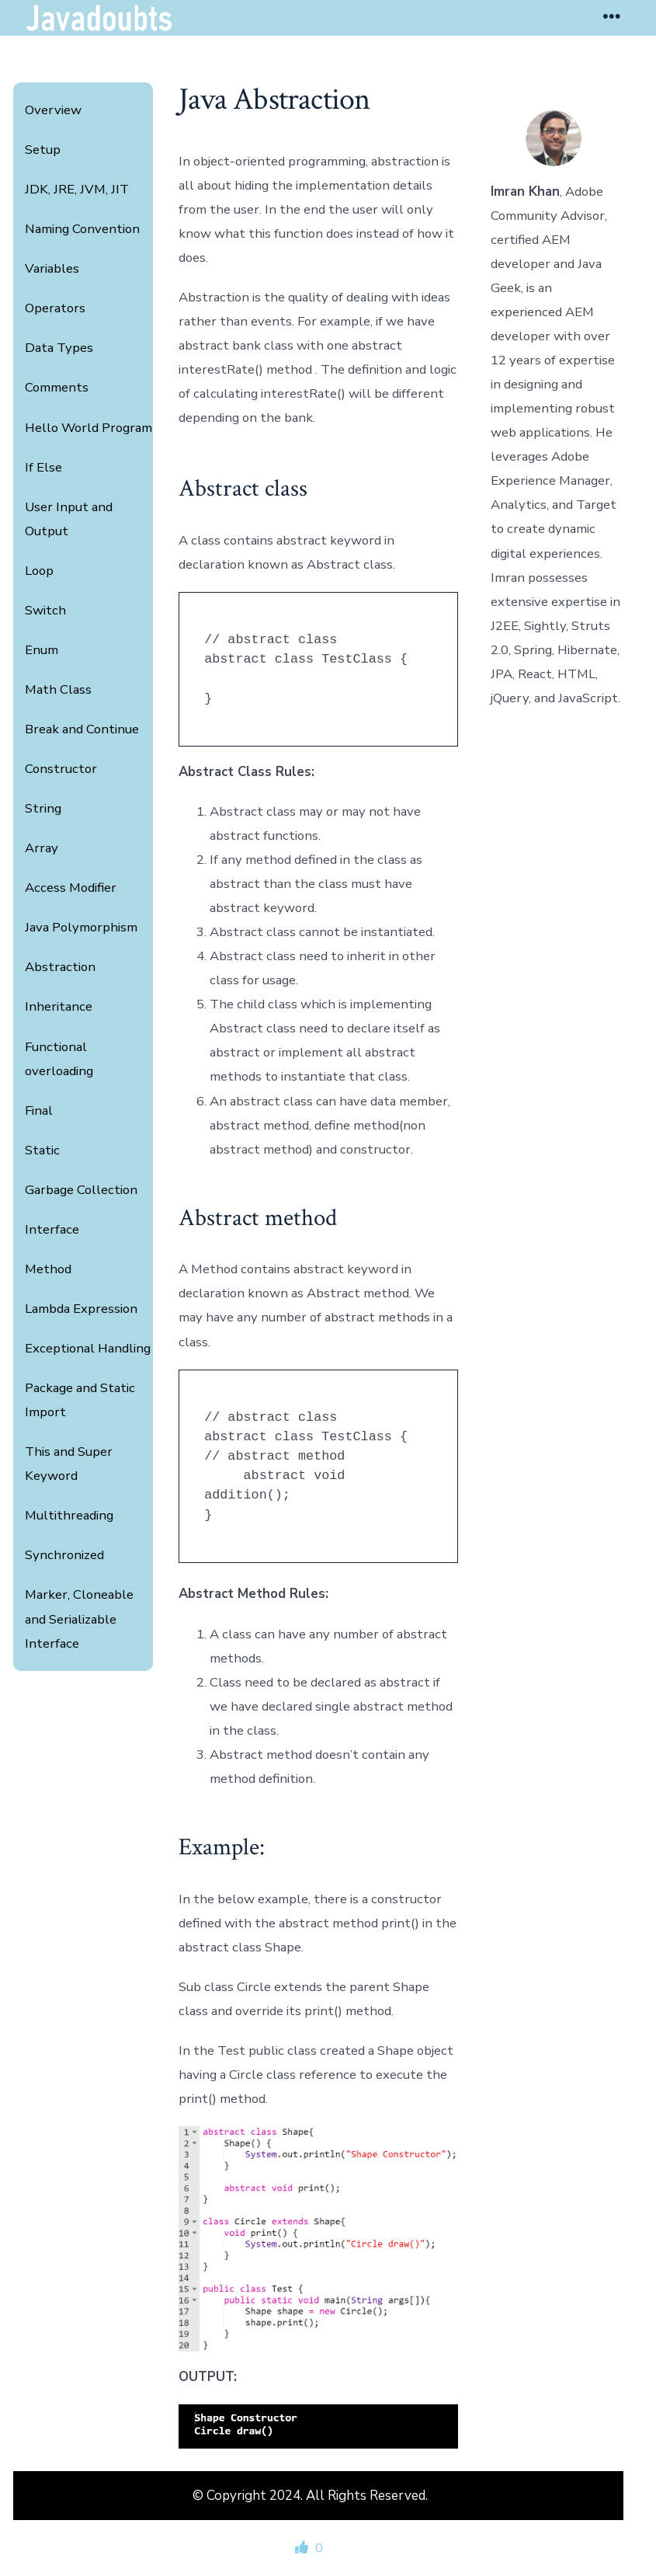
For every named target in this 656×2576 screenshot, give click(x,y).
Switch (45, 610)
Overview (53, 110)
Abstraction (60, 967)
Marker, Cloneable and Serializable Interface (79, 1619)
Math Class (58, 689)
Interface (52, 1229)
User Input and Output (69, 519)
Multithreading (69, 1515)
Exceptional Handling (88, 1348)
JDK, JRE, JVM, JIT (77, 189)
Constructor (61, 769)
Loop (39, 571)
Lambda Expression (81, 1309)
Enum (41, 650)
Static (42, 1150)
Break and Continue (82, 729)
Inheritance (58, 1006)
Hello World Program (88, 428)
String (43, 808)
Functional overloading (59, 1059)
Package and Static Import (80, 1400)
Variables (52, 268)
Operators (55, 308)
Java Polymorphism (81, 927)
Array (41, 848)
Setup (43, 149)
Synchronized (64, 1555)
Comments (57, 387)
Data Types (59, 348)
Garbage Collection (81, 1190)
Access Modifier (70, 887)
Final (39, 1110)
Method (48, 1269)
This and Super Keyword (69, 1464)
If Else (43, 467)
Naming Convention (82, 229)
